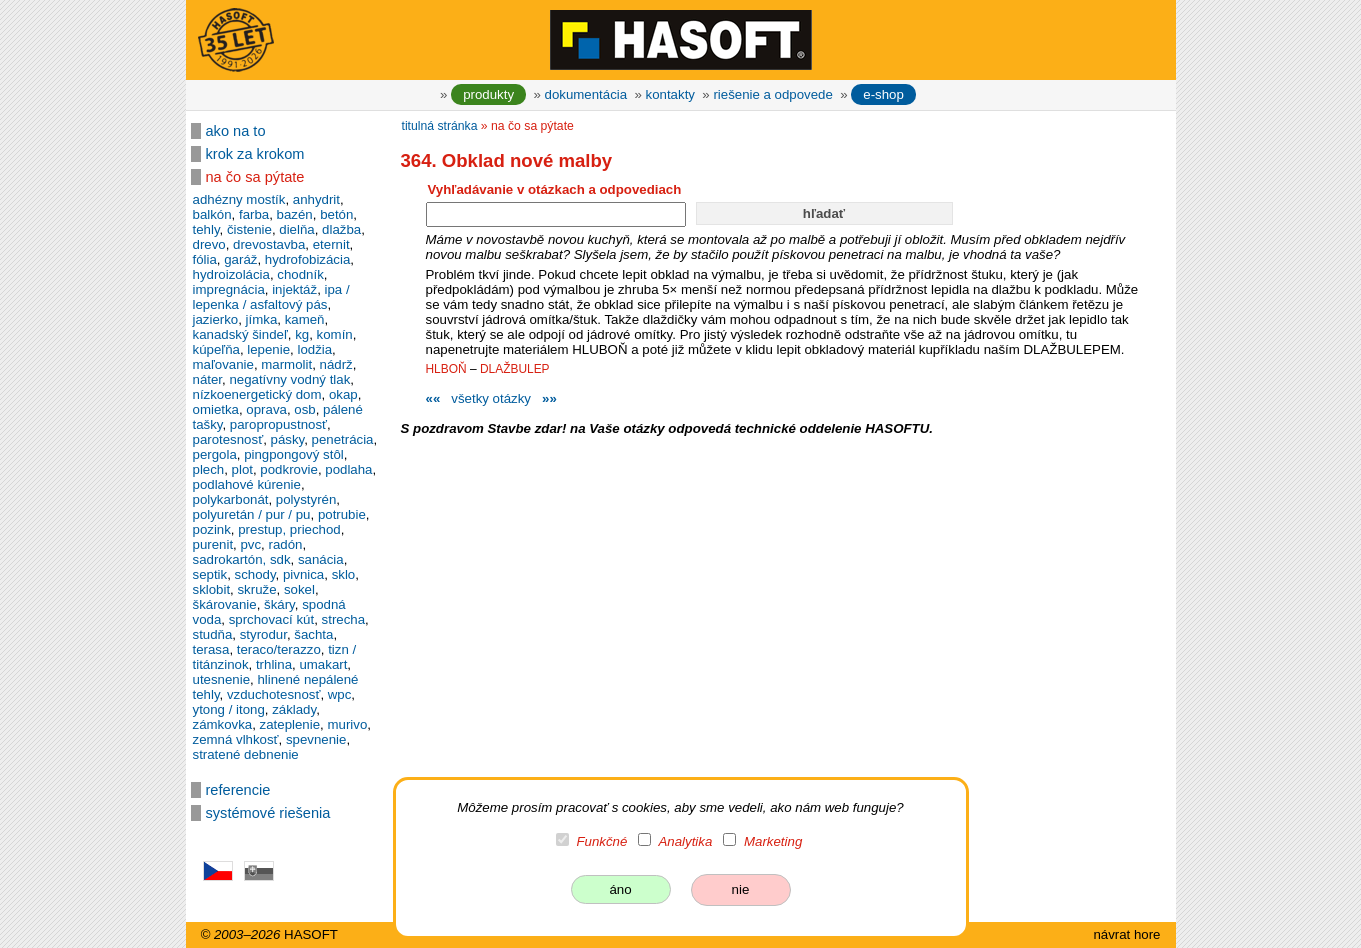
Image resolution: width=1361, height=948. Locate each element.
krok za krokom (255, 154)
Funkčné (601, 841)
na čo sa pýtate (255, 177)
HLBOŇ (446, 369)
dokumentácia (586, 94)
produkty (488, 94)
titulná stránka (440, 126)
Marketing (773, 841)
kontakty (670, 94)
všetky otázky (491, 398)
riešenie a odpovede (772, 94)
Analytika (686, 841)
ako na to (236, 131)
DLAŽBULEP (515, 369)
